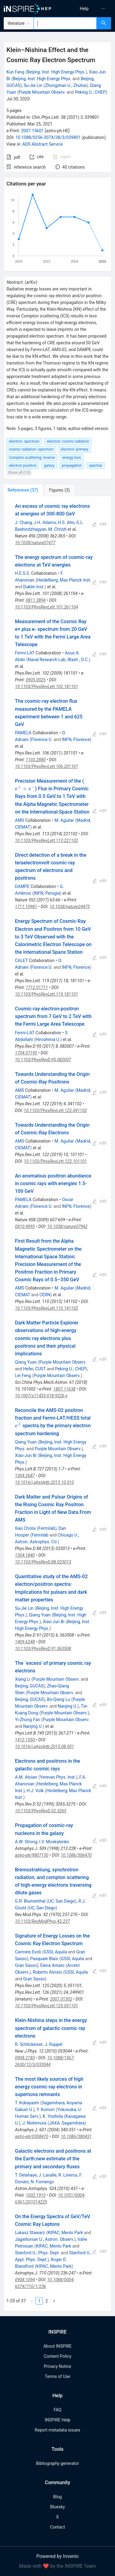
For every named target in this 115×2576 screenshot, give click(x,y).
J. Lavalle (47, 2175)
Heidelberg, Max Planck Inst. (64, 580)
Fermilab (46, 1528)
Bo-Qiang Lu (58, 1699)
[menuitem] (84, 8)
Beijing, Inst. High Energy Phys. (56, 71)
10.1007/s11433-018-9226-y (41, 1395)
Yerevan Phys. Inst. (58, 1777)
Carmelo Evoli (28, 1951)
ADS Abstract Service (42, 144)
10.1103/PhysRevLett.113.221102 (46, 840)
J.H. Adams (45, 522)
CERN (45, 1294)
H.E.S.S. (22, 573)
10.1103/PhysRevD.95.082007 (43, 1059)
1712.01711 (37, 987)
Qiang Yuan (26, 1362)
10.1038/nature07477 (35, 542)
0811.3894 (36, 600)
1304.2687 (25, 1475)
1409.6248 (25, 1641)
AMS (19, 820)
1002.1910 (36, 2195)
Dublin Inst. (33, 586)
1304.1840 (25, 1555)
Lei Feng (23, 1375)
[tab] (24, 490)
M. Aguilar (64, 820)
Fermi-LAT (25, 652)
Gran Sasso (26, 1965)
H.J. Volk (35, 1790)
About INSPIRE (57, 2346)
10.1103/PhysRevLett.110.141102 (46, 1308)
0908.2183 (25, 2057)
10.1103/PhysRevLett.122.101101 (55, 1161)
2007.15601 (32, 130)
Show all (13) (19, 472)
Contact (57, 2527)
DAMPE (22, 886)
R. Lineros (68, 2175)
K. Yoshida (53, 2116)
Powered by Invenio (57, 2556)
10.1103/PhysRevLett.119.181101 (46, 994)
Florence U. (41, 739)
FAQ (57, 2409)
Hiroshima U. (48, 1039)
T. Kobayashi (27, 2102)
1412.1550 (25, 1739)
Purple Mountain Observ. (42, 92)
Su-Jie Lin (33, 85)
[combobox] (65, 23)
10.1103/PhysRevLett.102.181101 (46, 686)
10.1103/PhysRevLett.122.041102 (55, 1110)
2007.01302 (61, 1999)
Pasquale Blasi (44, 1958)
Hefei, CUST (34, 1368)
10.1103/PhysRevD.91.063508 (43, 1648)
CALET (21, 960)
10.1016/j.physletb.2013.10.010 (44, 1482)
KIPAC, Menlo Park (65, 2232)
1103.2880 (36, 759)
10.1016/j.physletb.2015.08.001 (44, 1746)
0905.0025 (36, 679)
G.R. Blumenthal (30, 1901)
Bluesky (57, 2506)
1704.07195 (26, 1052)
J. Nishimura (34, 2123)
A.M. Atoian (26, 1777)
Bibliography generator (57, 2463)
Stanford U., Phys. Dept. (37, 2252)
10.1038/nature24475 (69, 906)
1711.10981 (26, 906)
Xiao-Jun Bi (25, 1455)
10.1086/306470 (76, 1855)
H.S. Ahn (66, 522)
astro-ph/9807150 (31, 1855)
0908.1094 (25, 2279)
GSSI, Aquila (55, 1951)
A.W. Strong (26, 1841)
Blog (57, 2496)
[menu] (87, 8)
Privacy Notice (57, 2366)
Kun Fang (15, 71)
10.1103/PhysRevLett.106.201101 (46, 766)
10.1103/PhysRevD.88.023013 (43, 1561)
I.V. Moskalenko (54, 1841)
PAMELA (23, 732)
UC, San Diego (61, 1901)
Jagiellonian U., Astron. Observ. (44, 2239)
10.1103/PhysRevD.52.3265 (41, 1810)
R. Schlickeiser (29, 2044)
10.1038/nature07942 (67, 1226)
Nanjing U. (67, 1706)
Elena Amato (52, 1965)
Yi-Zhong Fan (27, 1719)
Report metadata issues (57, 2430)
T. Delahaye (26, 2175)
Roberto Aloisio (47, 1972)
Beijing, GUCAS (29, 1685)
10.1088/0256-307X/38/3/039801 (48, 137)
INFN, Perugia (47, 893)
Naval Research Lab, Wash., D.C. (58, 659)
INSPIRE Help (57, 2419)
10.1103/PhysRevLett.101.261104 (46, 607)
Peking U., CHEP (90, 92)
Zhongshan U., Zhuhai (65, 85)
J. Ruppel (53, 2044)
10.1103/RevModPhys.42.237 (42, 1921)
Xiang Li (22, 1679)
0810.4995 (25, 1226)
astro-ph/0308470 (31, 2136)
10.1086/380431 (76, 2136)
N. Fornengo (42, 2181)
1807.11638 (64, 1389)
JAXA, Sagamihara (66, 2123)
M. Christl (57, 529)
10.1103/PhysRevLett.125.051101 (46, 2005)
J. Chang (23, 522)
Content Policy (57, 2356)
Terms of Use (57, 2376)
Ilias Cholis (25, 1528)
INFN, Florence (76, 739)
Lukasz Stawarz (30, 2232)
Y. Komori (45, 2109)
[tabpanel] (57, 1403)
